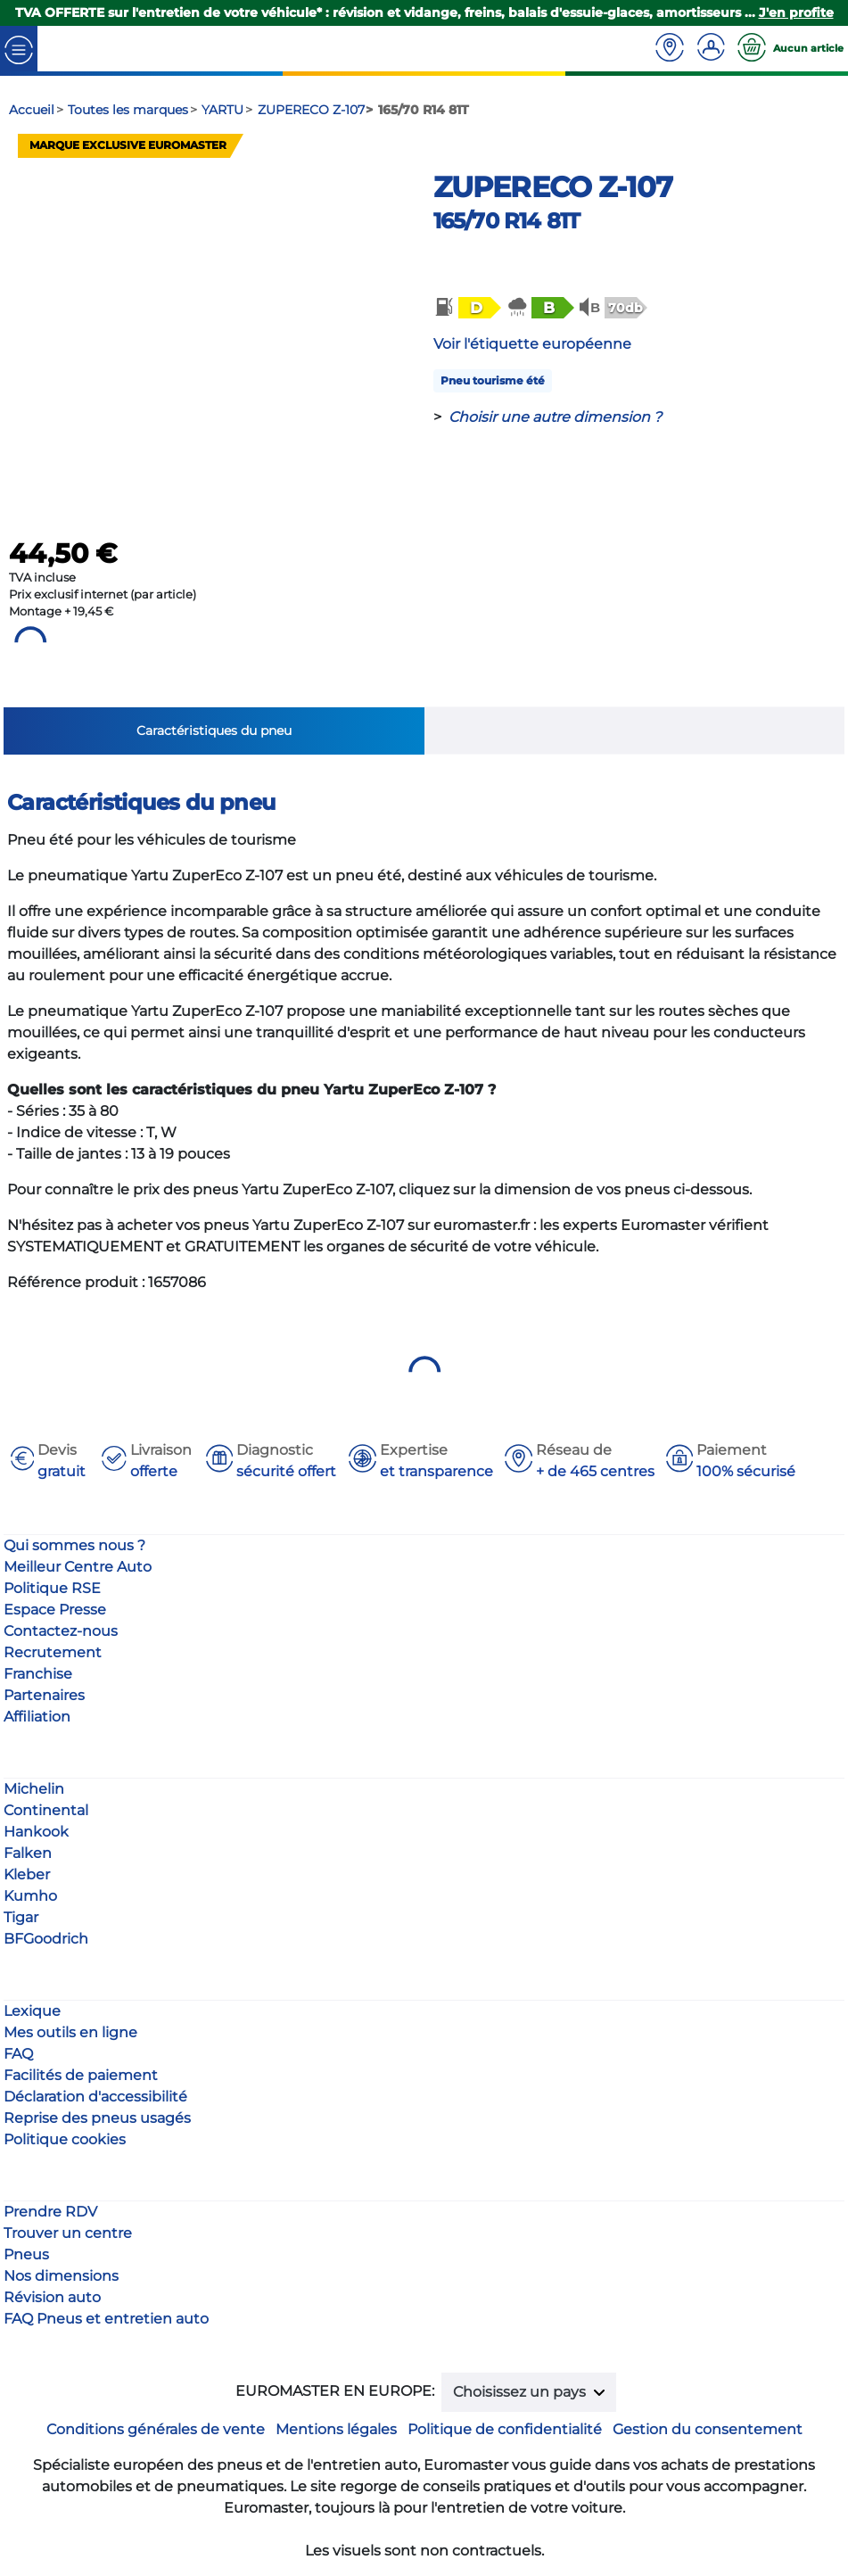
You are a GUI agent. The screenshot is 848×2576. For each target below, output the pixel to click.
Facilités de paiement (81, 2075)
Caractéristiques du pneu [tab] (214, 730)
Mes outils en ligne (70, 2032)
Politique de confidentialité (505, 2429)
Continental (46, 1810)
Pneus (26, 2254)
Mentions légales (336, 2429)
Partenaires (44, 1695)
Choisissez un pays (521, 2391)
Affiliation (37, 1716)
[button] (466, 307)
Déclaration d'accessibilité (95, 2096)
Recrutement (53, 1652)
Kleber (27, 1874)
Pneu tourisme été (492, 380)
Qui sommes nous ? (74, 1545)
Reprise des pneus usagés (97, 2118)
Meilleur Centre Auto (78, 1566)
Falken (28, 1853)
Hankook (36, 1831)
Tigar (21, 1917)
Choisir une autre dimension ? (555, 417)
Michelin (34, 1788)
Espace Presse (55, 1609)
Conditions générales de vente (155, 2429)
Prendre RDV (50, 2211)
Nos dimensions (61, 2275)
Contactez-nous (61, 1630)
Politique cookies (65, 2139)
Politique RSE (52, 1588)
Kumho (30, 1895)
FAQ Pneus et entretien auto (106, 2318)
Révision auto (52, 2297)
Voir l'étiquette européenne (532, 343)
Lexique (32, 2010)
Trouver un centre (68, 2233)
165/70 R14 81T (506, 221)
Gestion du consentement (708, 2429)
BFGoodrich (46, 1938)
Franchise (38, 1673)
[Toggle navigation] (18, 48)
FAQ (18, 2053)
